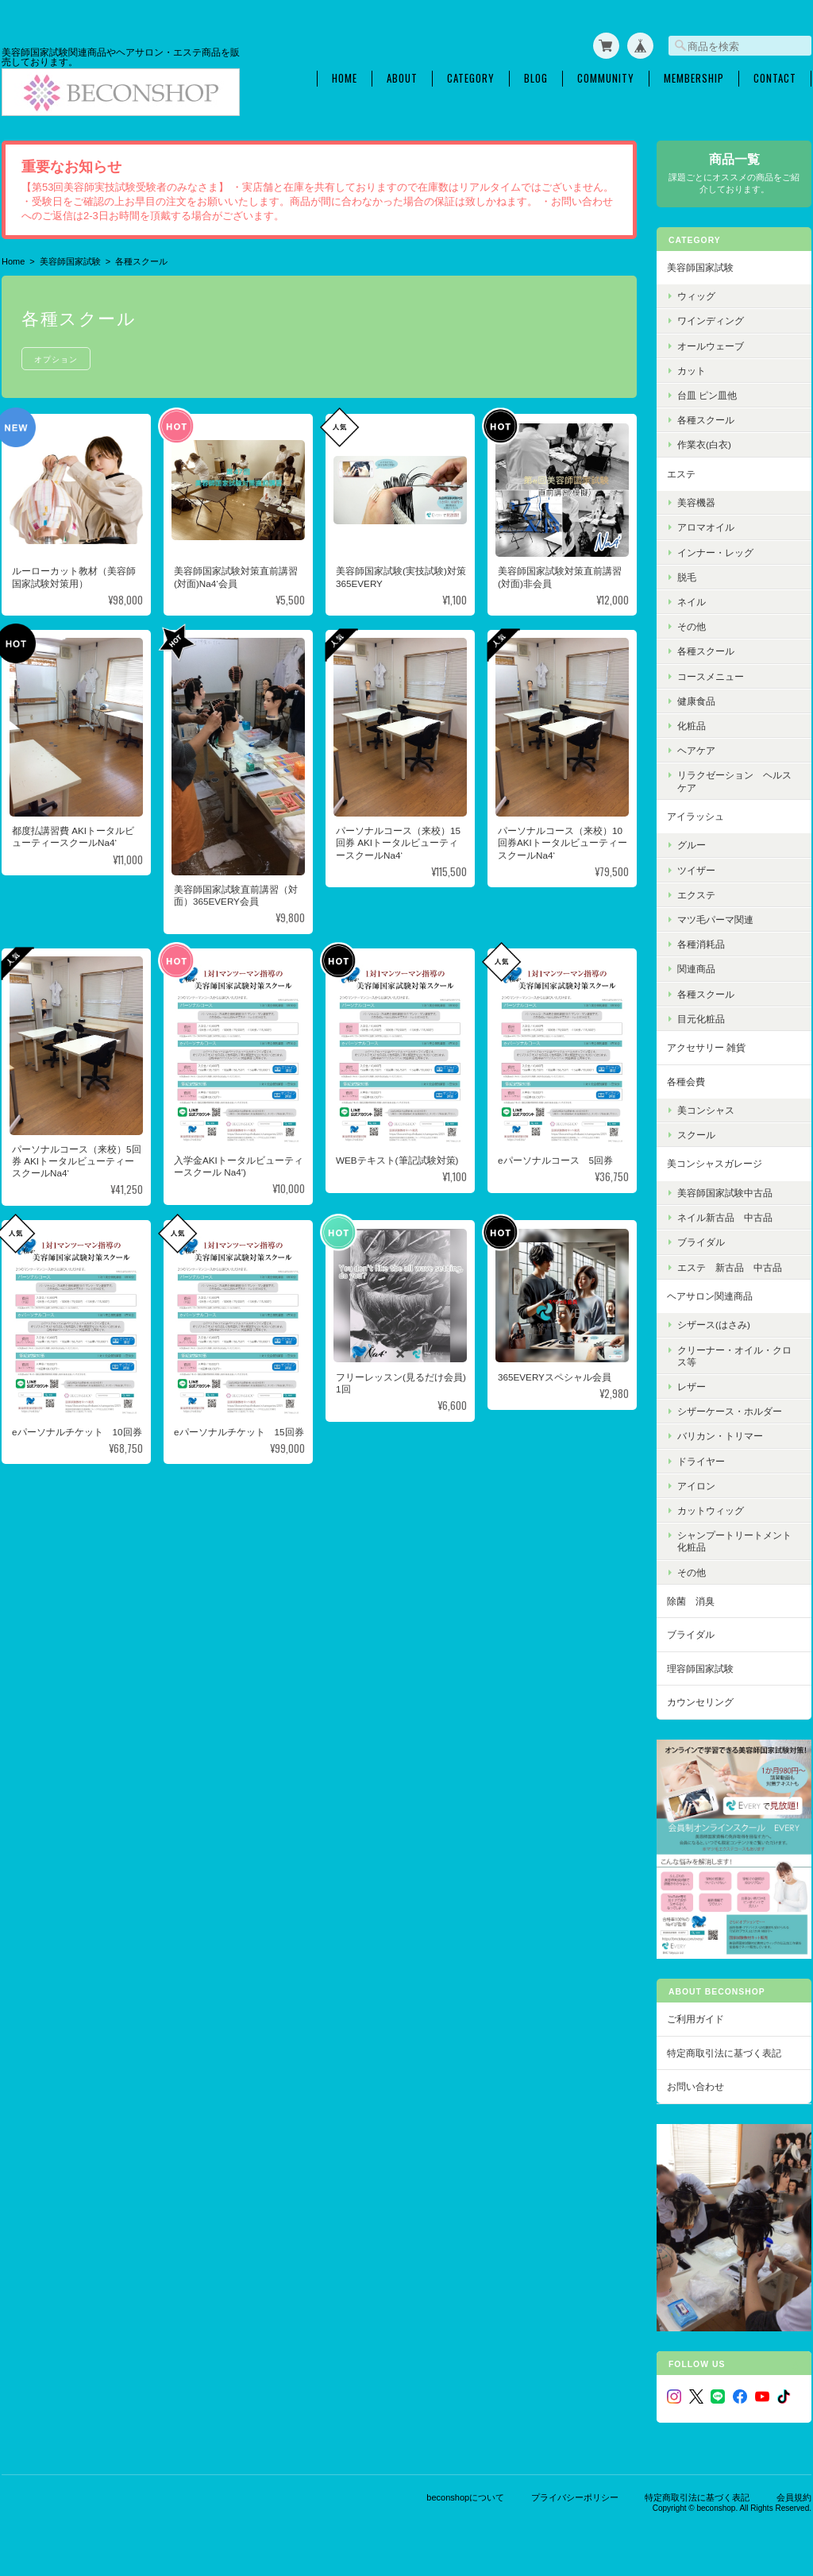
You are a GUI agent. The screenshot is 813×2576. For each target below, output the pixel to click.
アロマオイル (705, 527)
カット (691, 370)
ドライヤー (701, 1461)
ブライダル (701, 1242)
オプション (56, 359)
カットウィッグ (710, 1510)
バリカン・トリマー (720, 1436)
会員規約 (793, 2497)
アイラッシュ (695, 816)
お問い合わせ (695, 2086)
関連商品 (696, 969)
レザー (691, 1386)
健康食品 (696, 701)
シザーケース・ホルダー (729, 1411)
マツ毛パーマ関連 (715, 919)
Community (605, 78)
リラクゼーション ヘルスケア (734, 781)
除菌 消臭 (691, 1601)
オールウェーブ (710, 346)
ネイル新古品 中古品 (725, 1217)
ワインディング (710, 320)
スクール (696, 1135)
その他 (691, 626)
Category (471, 78)
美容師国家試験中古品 (725, 1193)
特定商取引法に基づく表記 (724, 2053)
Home (344, 78)
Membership (694, 78)
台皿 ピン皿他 (707, 395)
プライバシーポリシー (574, 2497)
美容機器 (696, 502)
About (402, 78)
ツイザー (696, 870)
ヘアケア (696, 750)
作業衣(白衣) (704, 444)
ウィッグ (696, 296)
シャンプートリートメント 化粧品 (739, 1541)
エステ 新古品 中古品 (729, 1267)
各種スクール (705, 420)
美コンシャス (705, 1110)
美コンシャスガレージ (714, 1163)
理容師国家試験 (700, 1668)
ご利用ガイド (695, 2019)
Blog (536, 78)
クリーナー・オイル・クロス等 (734, 1356)
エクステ (696, 895)
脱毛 (686, 577)
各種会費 (686, 1081)
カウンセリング (700, 1702)
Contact (774, 78)
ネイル (691, 602)
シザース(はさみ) (713, 1324)
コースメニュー (710, 676)
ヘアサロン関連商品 (710, 1296)
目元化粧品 (701, 1019)
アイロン (696, 1486)
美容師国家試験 (70, 261)
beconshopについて (465, 2497)
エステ (681, 474)
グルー (691, 845)
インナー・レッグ (715, 552)
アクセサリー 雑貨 (706, 1047)
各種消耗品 (701, 944)
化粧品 (691, 725)
